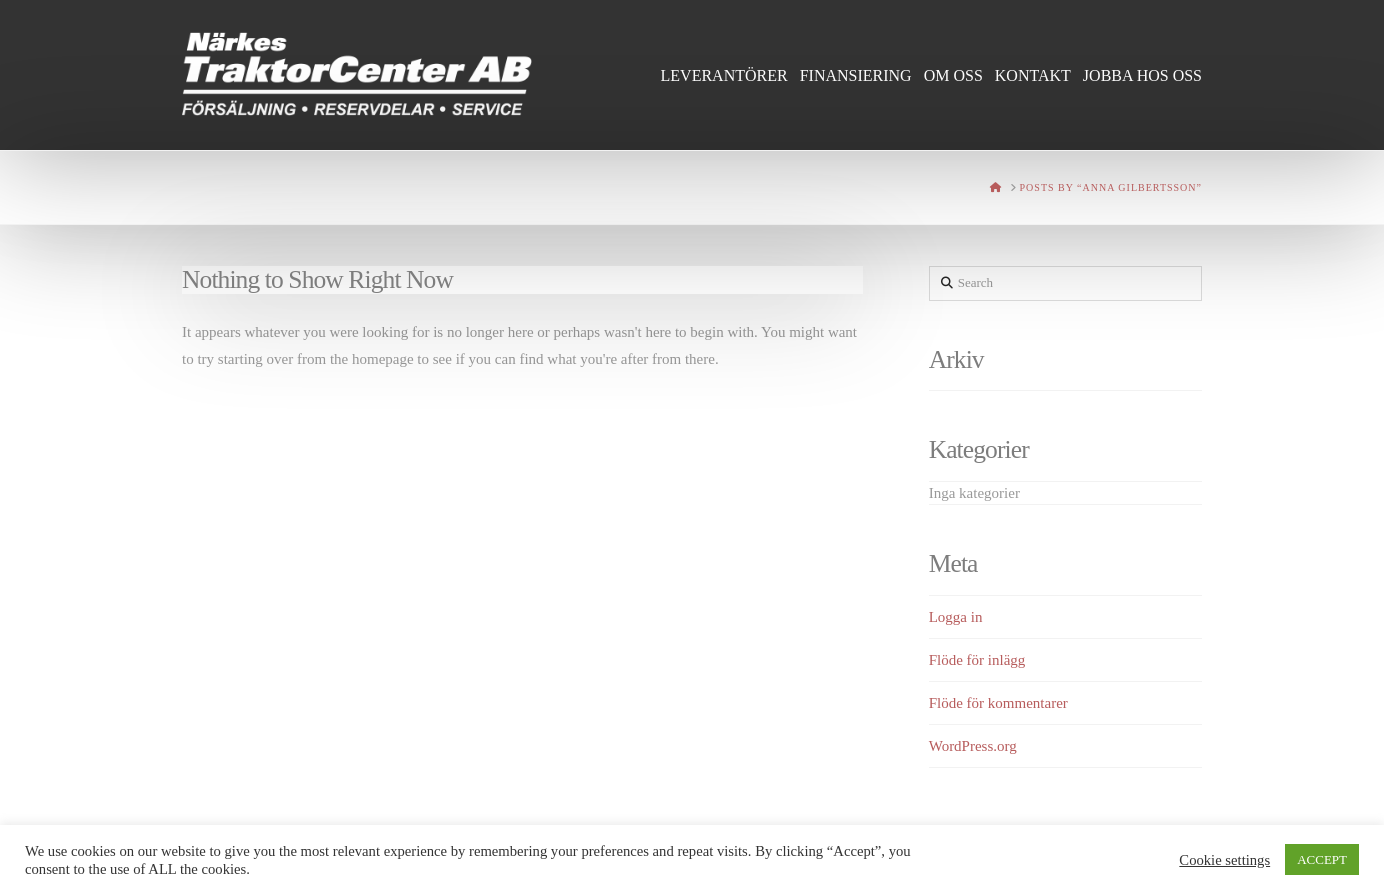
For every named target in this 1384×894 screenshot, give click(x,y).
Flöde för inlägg (977, 660)
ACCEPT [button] (1322, 859)
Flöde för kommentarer (998, 703)
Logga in (956, 617)
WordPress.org (973, 746)
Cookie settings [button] (1224, 860)
